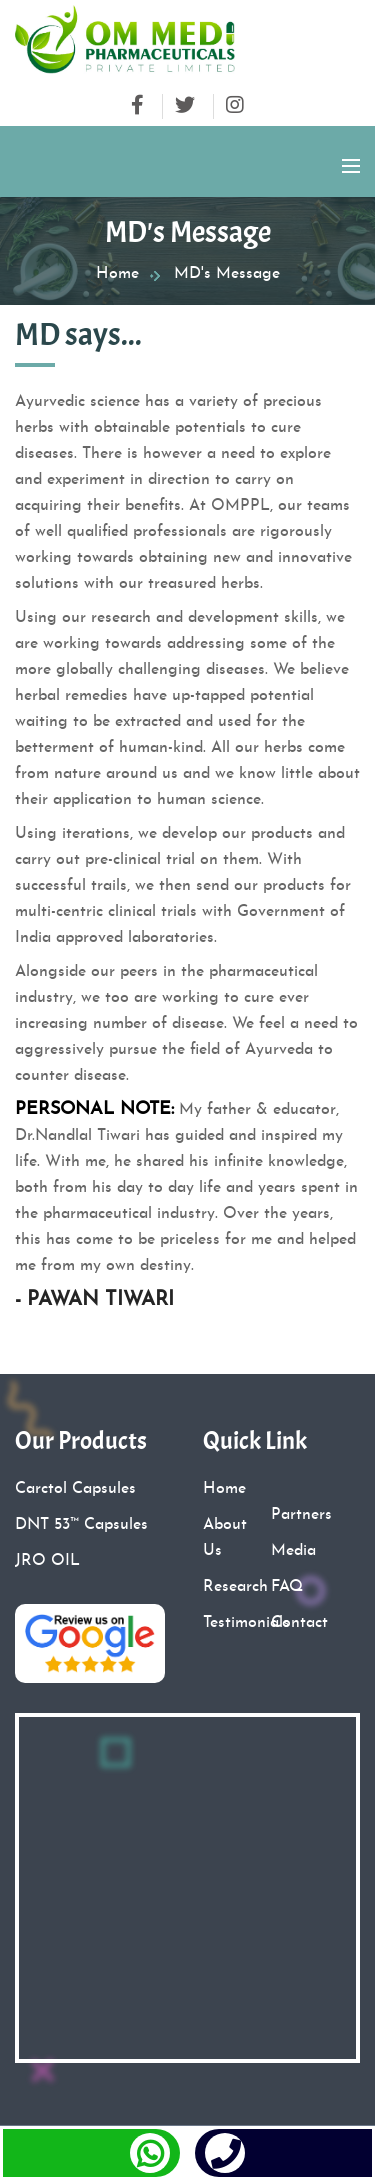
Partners (301, 1515)
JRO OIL (47, 1561)
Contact (299, 1623)
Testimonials (246, 1623)
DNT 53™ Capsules (81, 1525)
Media (293, 1551)
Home (117, 274)
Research (235, 1587)
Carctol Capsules (75, 1489)
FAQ (287, 1587)
